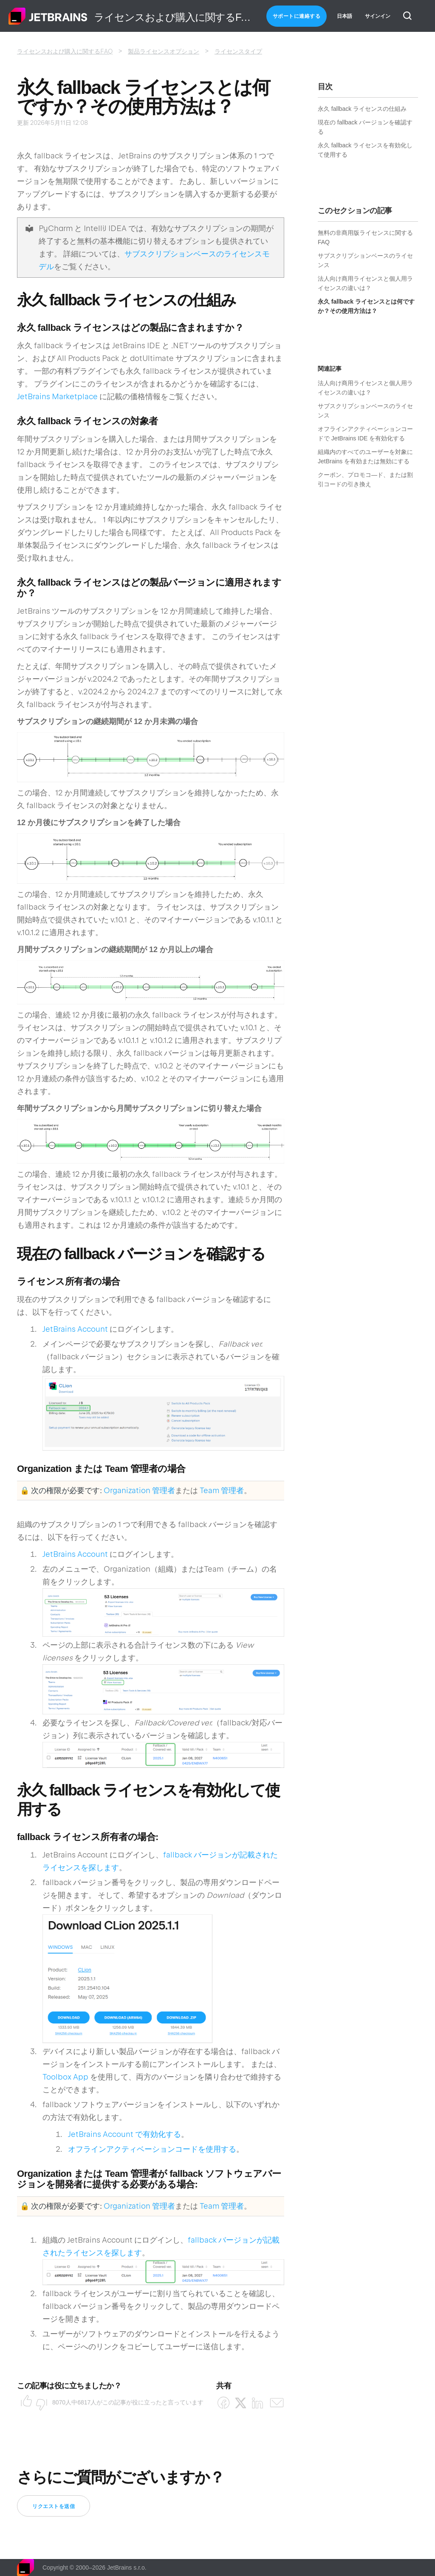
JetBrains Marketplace (57, 396)
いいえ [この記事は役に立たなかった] (39, 2402)
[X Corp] (240, 2403)
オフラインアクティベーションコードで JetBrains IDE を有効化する (365, 434)
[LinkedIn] (257, 2403)
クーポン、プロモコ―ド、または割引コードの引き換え (365, 479)
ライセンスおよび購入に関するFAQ (65, 51)
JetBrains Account (75, 1329)
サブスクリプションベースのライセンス (365, 260)
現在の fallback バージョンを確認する (365, 127)
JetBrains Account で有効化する (124, 2134)
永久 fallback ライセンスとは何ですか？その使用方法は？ (366, 306)
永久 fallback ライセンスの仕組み (362, 108)
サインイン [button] (377, 16)
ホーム (48, 16)
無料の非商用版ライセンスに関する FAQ (365, 237)
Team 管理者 (222, 1490)
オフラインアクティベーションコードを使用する (152, 2149)
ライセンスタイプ (238, 51)
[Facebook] (223, 2403)
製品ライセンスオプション (163, 51)
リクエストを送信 (53, 2506)
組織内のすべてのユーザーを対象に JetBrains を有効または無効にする (365, 456)
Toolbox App (65, 2076)
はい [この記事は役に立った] (24, 2402)
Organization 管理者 (139, 1490)
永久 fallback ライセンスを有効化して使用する (365, 150)
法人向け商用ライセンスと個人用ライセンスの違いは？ (365, 283)
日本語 (344, 16)
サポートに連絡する (297, 16)
